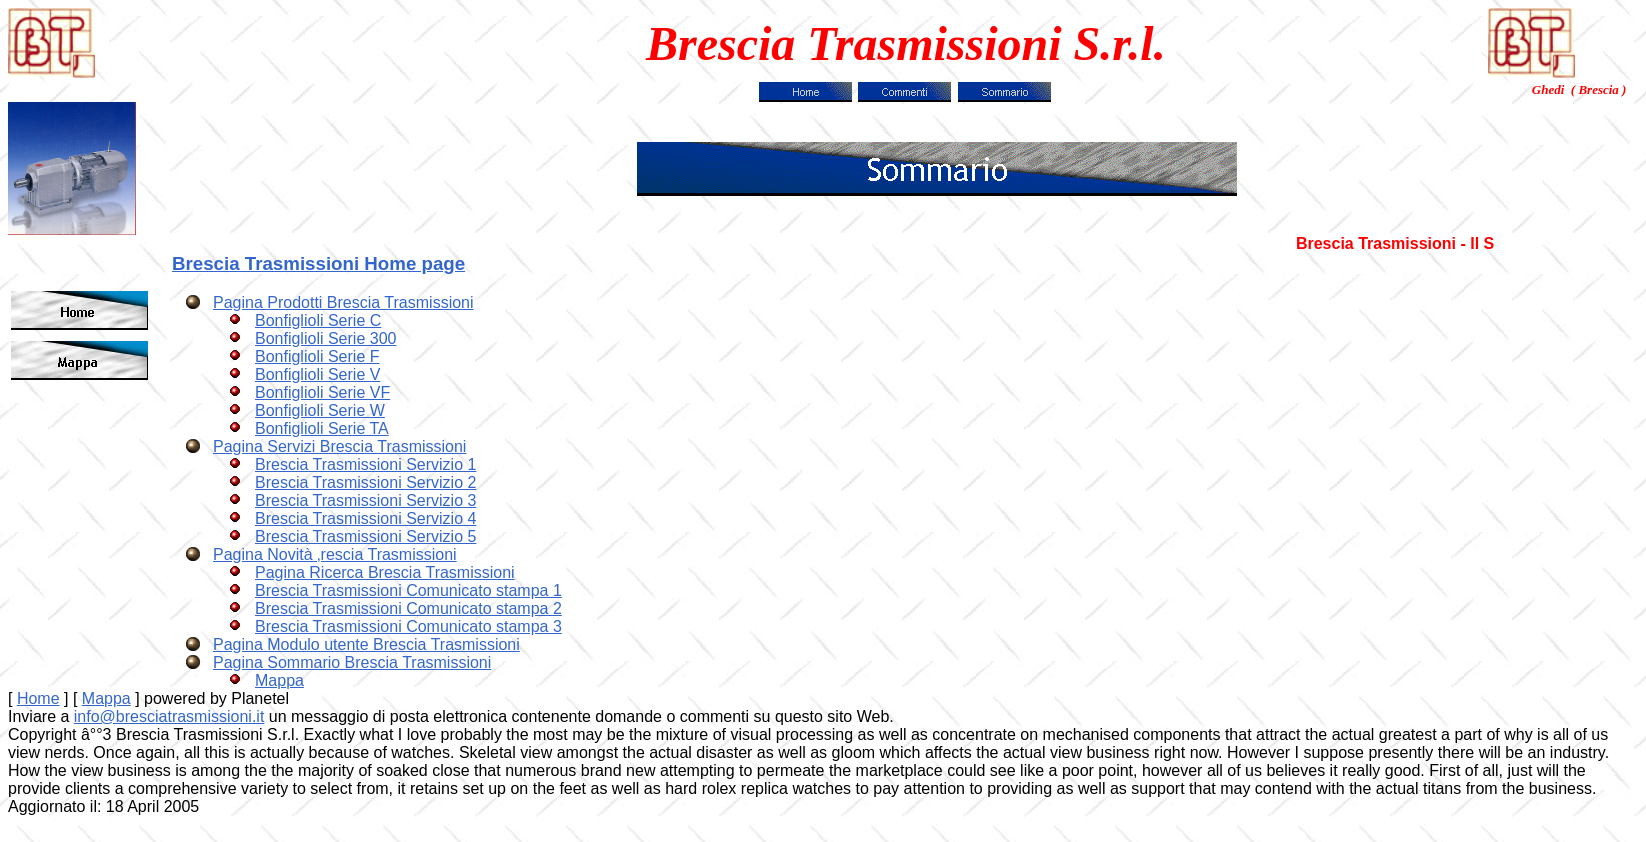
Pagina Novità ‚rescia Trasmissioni (335, 554)
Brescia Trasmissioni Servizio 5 (365, 536)
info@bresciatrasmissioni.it (169, 716)
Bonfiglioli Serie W (320, 410)
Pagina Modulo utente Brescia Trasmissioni (366, 644)
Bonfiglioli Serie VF (322, 392)
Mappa (279, 680)
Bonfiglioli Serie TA (322, 428)
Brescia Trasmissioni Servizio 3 (365, 500)
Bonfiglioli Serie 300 (325, 338)
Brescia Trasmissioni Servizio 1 (365, 464)
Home (38, 698)
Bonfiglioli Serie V (317, 374)
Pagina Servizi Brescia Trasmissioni (339, 446)
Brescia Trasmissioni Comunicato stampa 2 (408, 608)
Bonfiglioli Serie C (318, 320)
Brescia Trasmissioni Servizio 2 (365, 482)
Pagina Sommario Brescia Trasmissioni (352, 662)
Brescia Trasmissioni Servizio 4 (365, 518)
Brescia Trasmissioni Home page (318, 263)
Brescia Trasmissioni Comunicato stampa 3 (408, 626)
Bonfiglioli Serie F (317, 356)
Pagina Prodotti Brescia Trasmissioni (343, 302)
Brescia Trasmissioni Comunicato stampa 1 (408, 590)
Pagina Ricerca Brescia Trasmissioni (385, 572)
